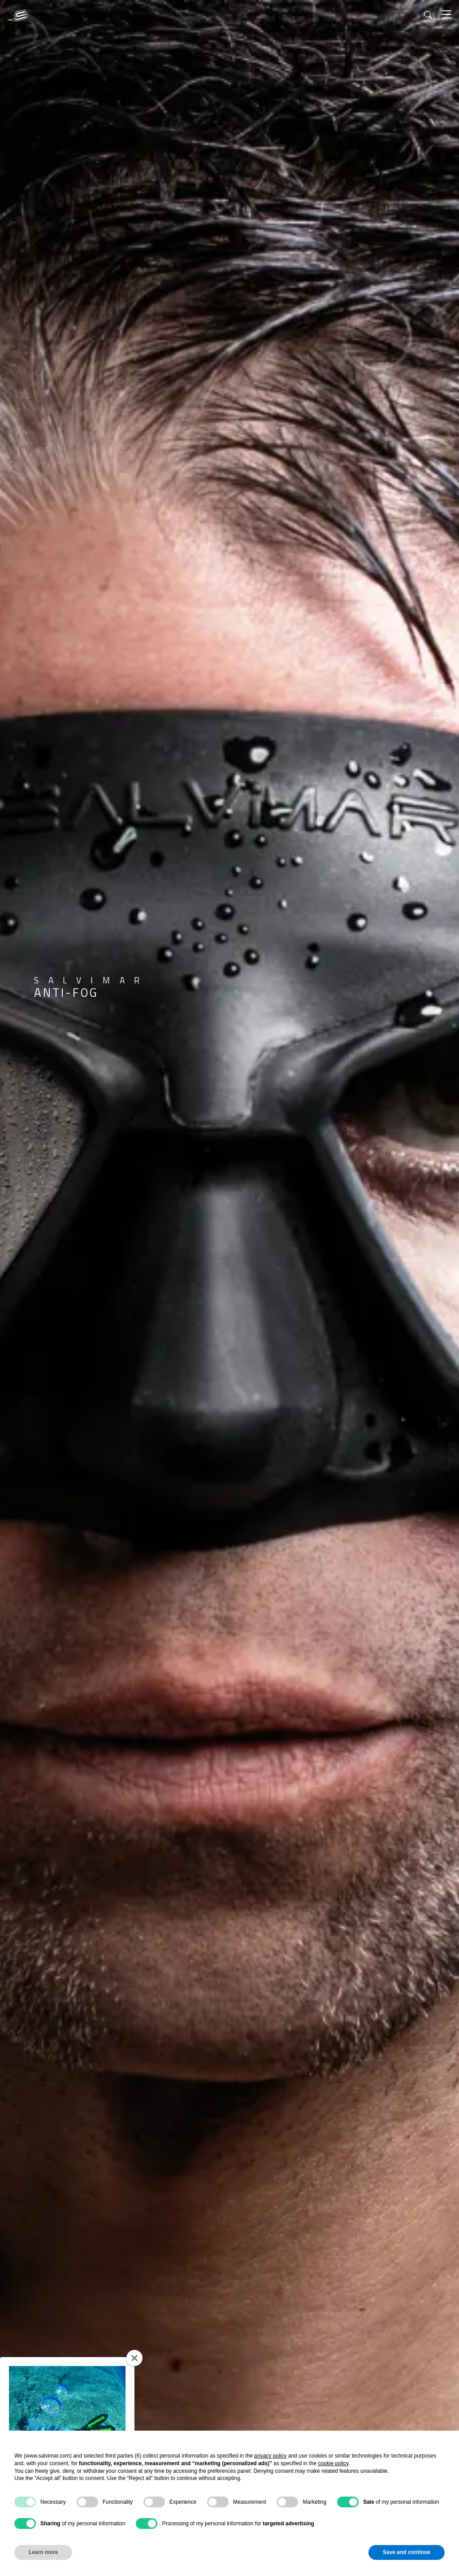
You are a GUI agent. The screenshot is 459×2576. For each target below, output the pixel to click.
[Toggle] (446, 15)
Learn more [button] (43, 2552)
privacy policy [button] (270, 2456)
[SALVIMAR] (17, 15)
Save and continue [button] (406, 2552)
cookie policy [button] (333, 2463)
